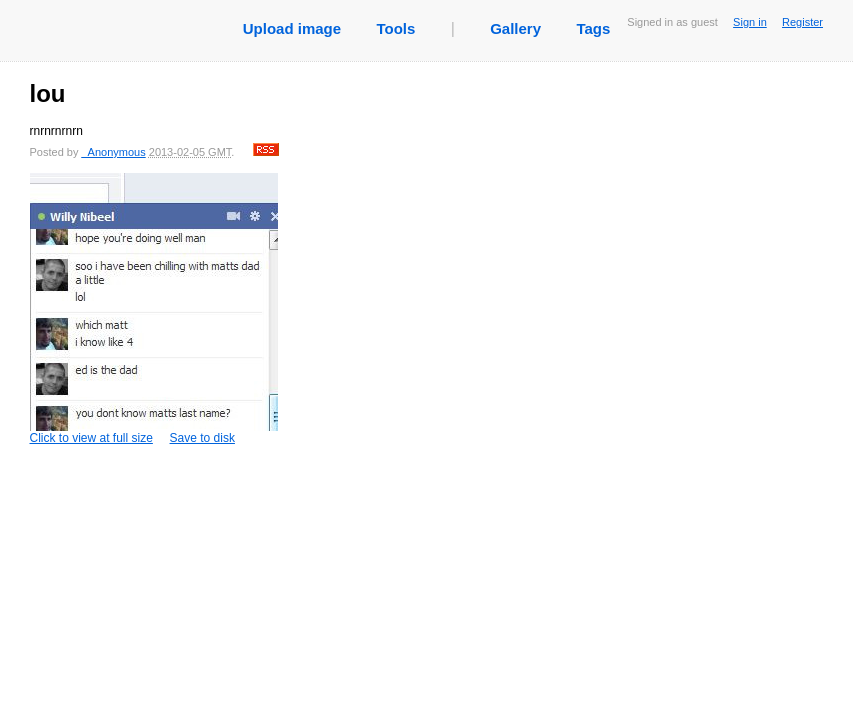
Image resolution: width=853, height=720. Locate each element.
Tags (593, 28)
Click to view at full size (154, 309)
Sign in (750, 22)
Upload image (292, 28)
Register (802, 22)
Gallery (515, 28)
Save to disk (202, 438)
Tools (395, 28)
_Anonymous (113, 152)
